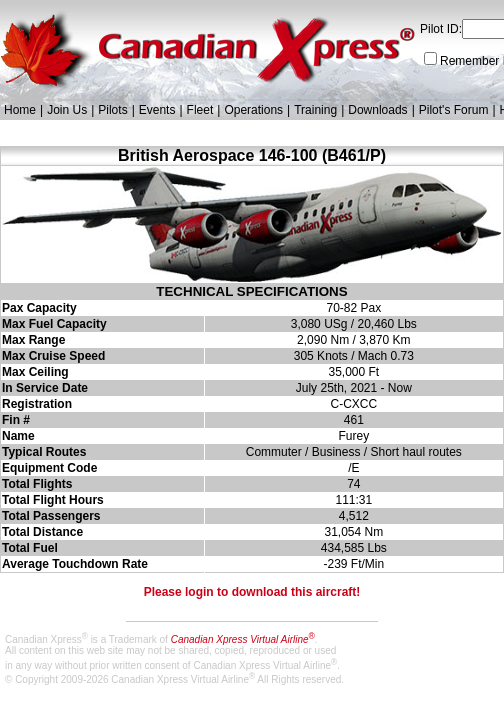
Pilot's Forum (454, 110)
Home (20, 110)
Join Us (67, 110)
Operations (253, 110)
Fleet (200, 110)
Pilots (112, 110)
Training (315, 110)
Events (157, 110)
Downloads (377, 110)
